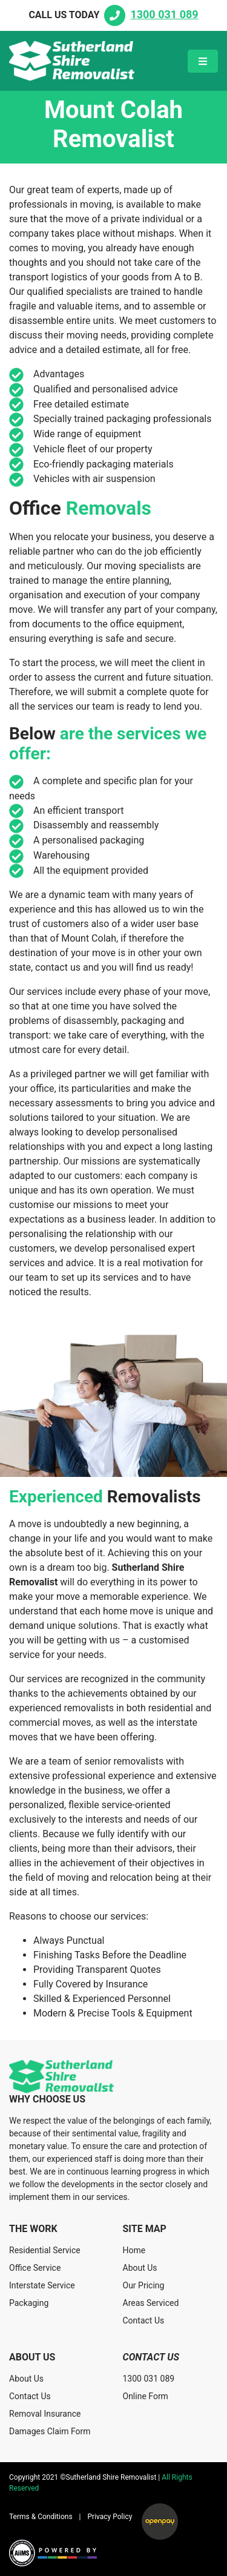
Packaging (28, 2303)
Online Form (145, 2396)
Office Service (35, 2268)
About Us (140, 2268)
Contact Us (144, 2320)
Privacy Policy (110, 2516)
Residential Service (45, 2250)
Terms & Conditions (41, 2516)
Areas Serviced (151, 2303)
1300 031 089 (149, 2378)
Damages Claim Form (50, 2431)
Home (134, 2250)
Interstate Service (42, 2285)
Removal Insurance (45, 2414)
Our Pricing (144, 2285)
